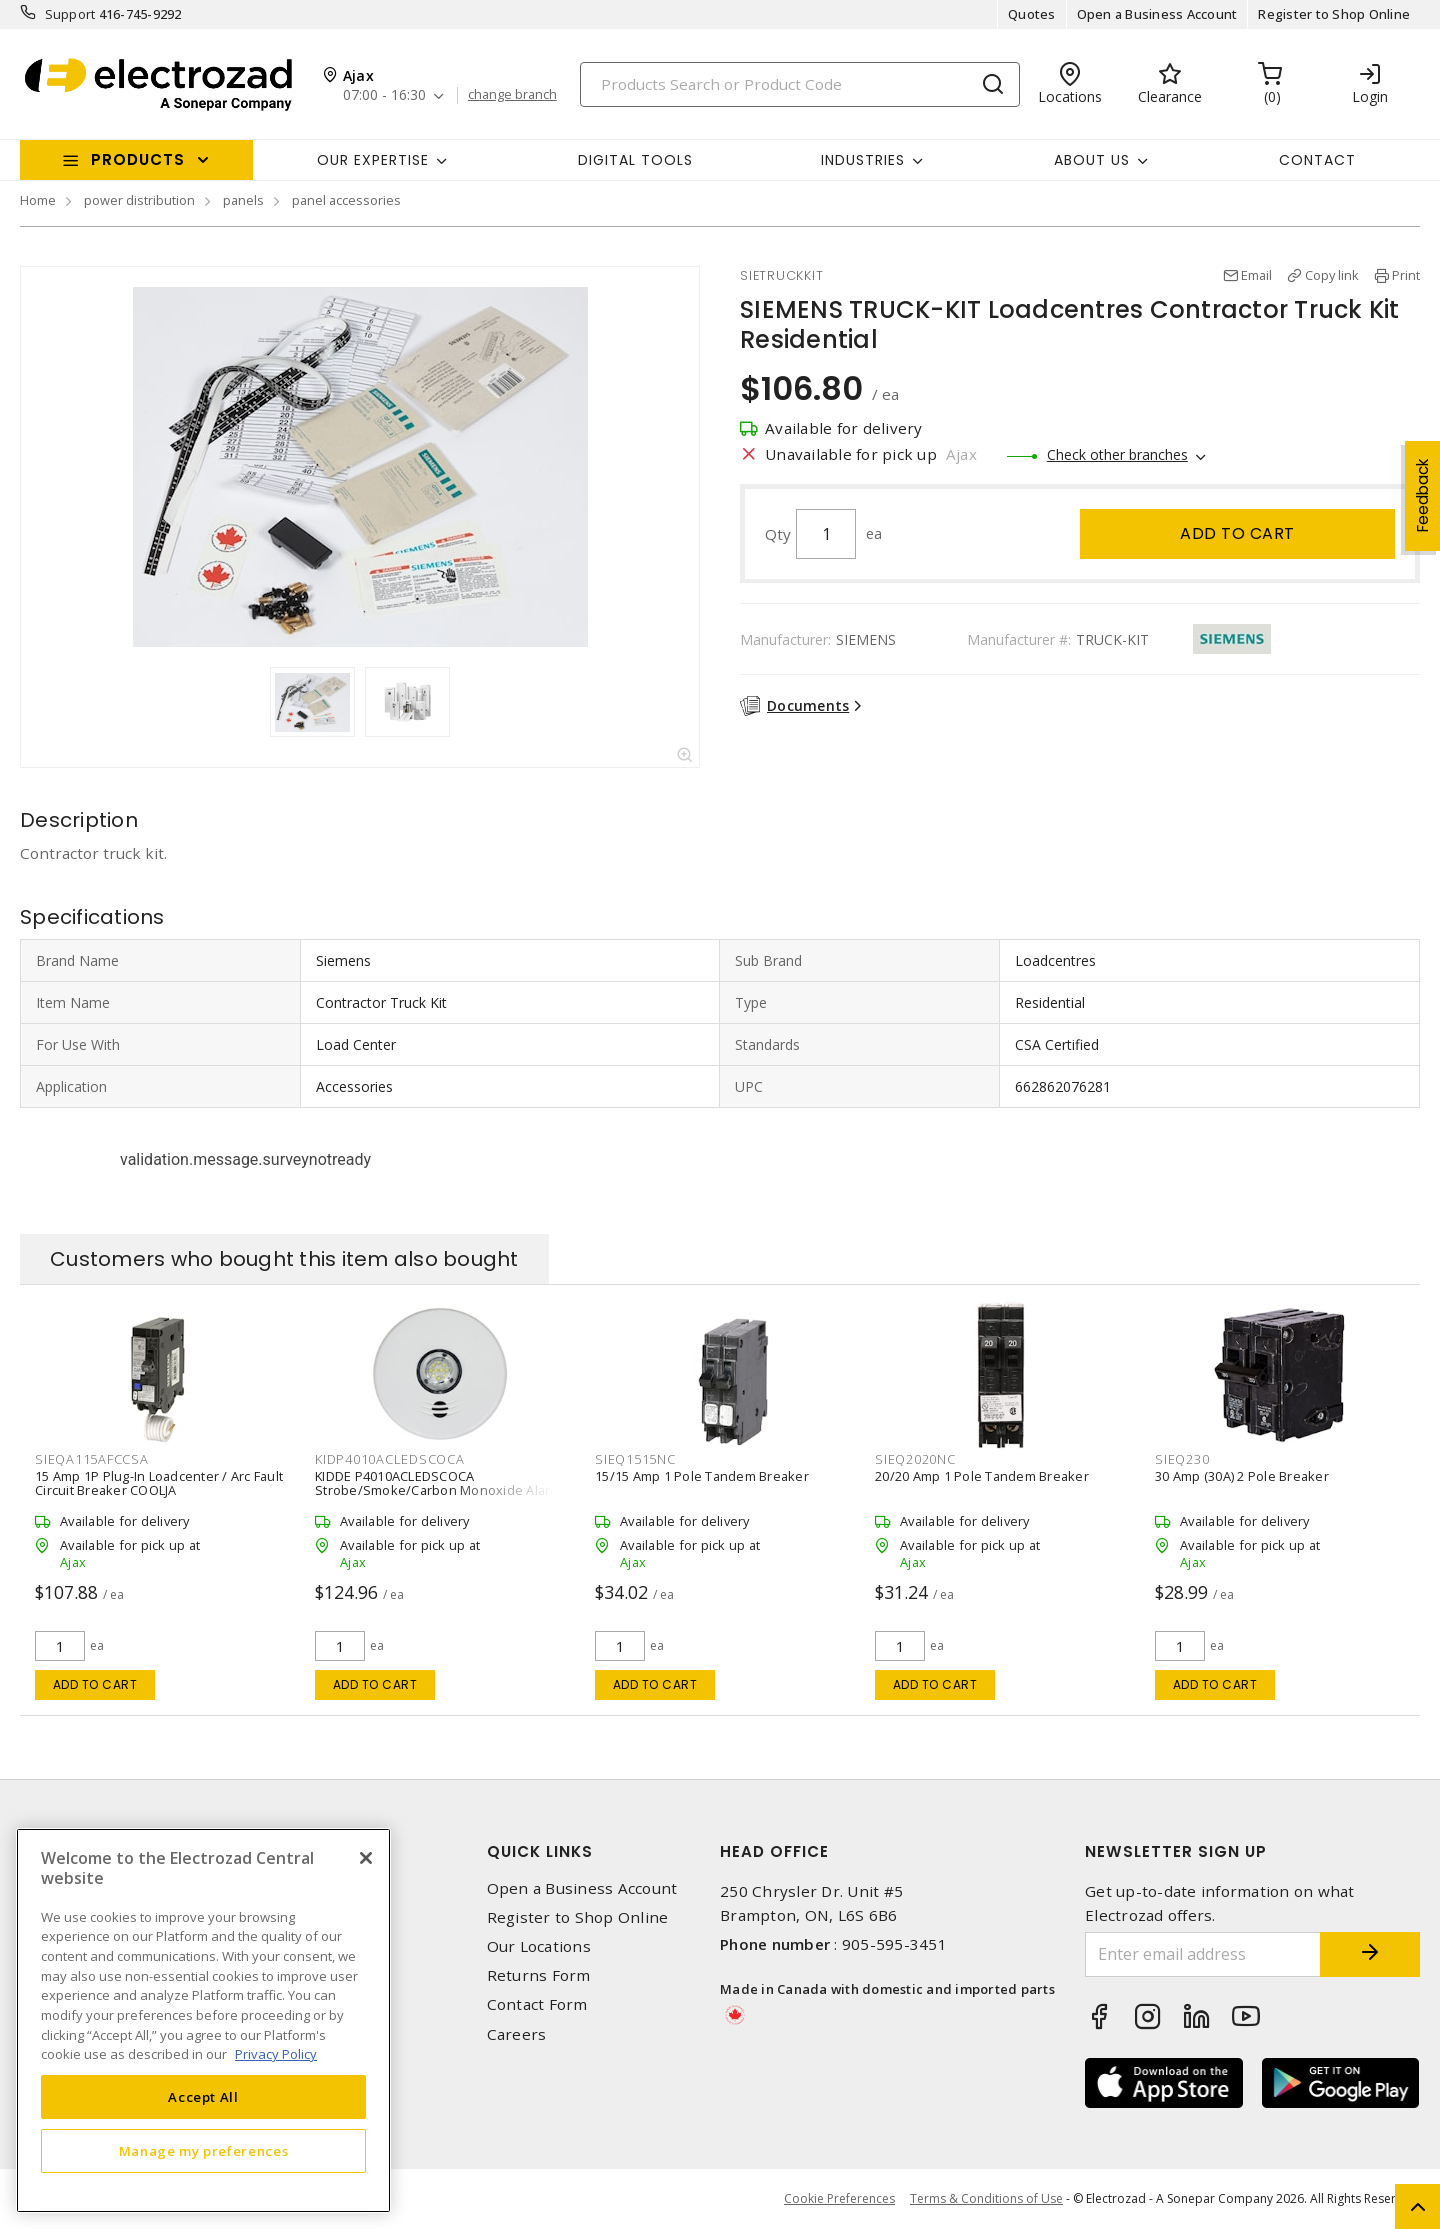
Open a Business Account (1157, 14)
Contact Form (537, 2004)
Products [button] (138, 159)
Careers (517, 2034)
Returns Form (539, 1975)
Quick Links (540, 1851)
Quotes (1032, 14)
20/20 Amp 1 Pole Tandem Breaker (982, 1476)
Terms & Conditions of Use (986, 2198)
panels (243, 200)
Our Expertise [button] (373, 160)
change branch (512, 95)
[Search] (800, 84)
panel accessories (346, 200)
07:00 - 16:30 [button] (384, 95)
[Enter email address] (1203, 1954)
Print (1406, 275)
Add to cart (1237, 533)
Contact (1317, 160)
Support (70, 14)
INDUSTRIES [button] (863, 160)
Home (38, 200)
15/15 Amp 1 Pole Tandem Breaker (702, 1476)
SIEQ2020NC (915, 1459)
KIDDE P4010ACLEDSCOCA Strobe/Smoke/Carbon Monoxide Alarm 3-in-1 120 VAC (438, 1490)
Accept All (203, 2097)
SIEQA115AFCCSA (92, 1459)
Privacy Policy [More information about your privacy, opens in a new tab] (276, 2054)
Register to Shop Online (1334, 14)
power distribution (139, 200)
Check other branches (1117, 454)
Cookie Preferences (839, 2199)
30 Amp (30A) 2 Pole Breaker (1242, 1476)
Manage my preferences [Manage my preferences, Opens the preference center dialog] (204, 2151)
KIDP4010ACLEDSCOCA (390, 1459)
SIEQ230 (1182, 1459)
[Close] (366, 1858)
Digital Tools (635, 160)
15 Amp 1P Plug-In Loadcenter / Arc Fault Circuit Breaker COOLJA (159, 1483)
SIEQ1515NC (635, 1459)
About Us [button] (1092, 160)
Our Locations (539, 1946)
